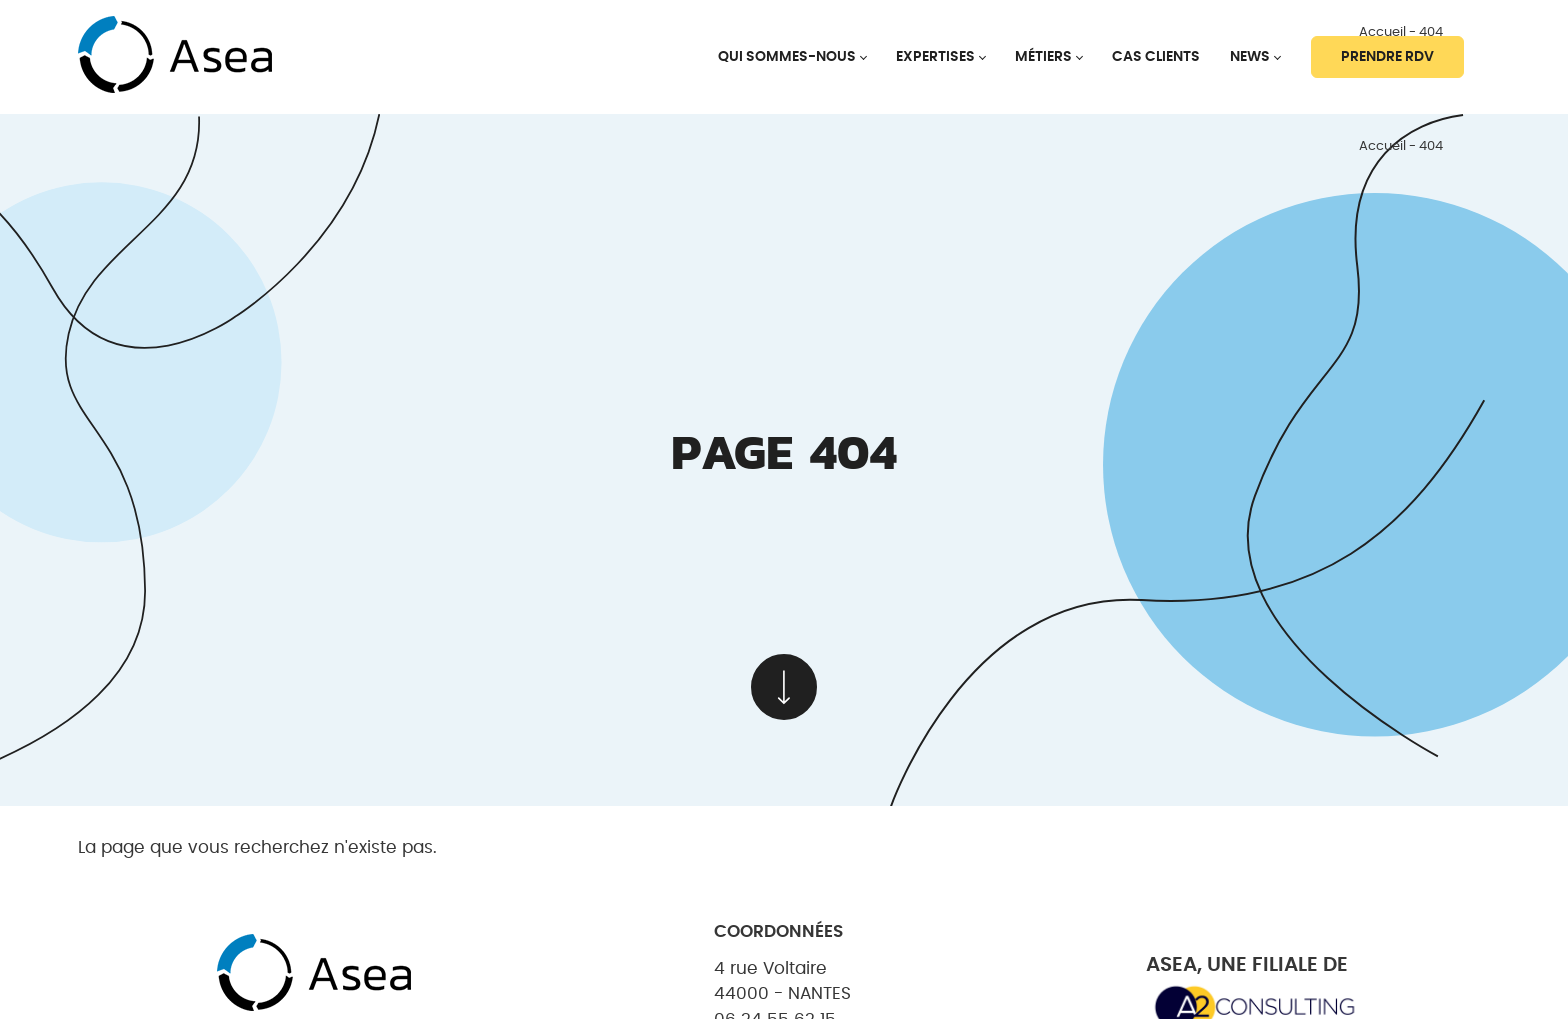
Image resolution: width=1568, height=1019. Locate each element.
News (1250, 57)
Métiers (1043, 57)
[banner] (175, 57)
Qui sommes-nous (787, 57)
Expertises (935, 57)
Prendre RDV (1387, 56)
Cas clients (1156, 57)
